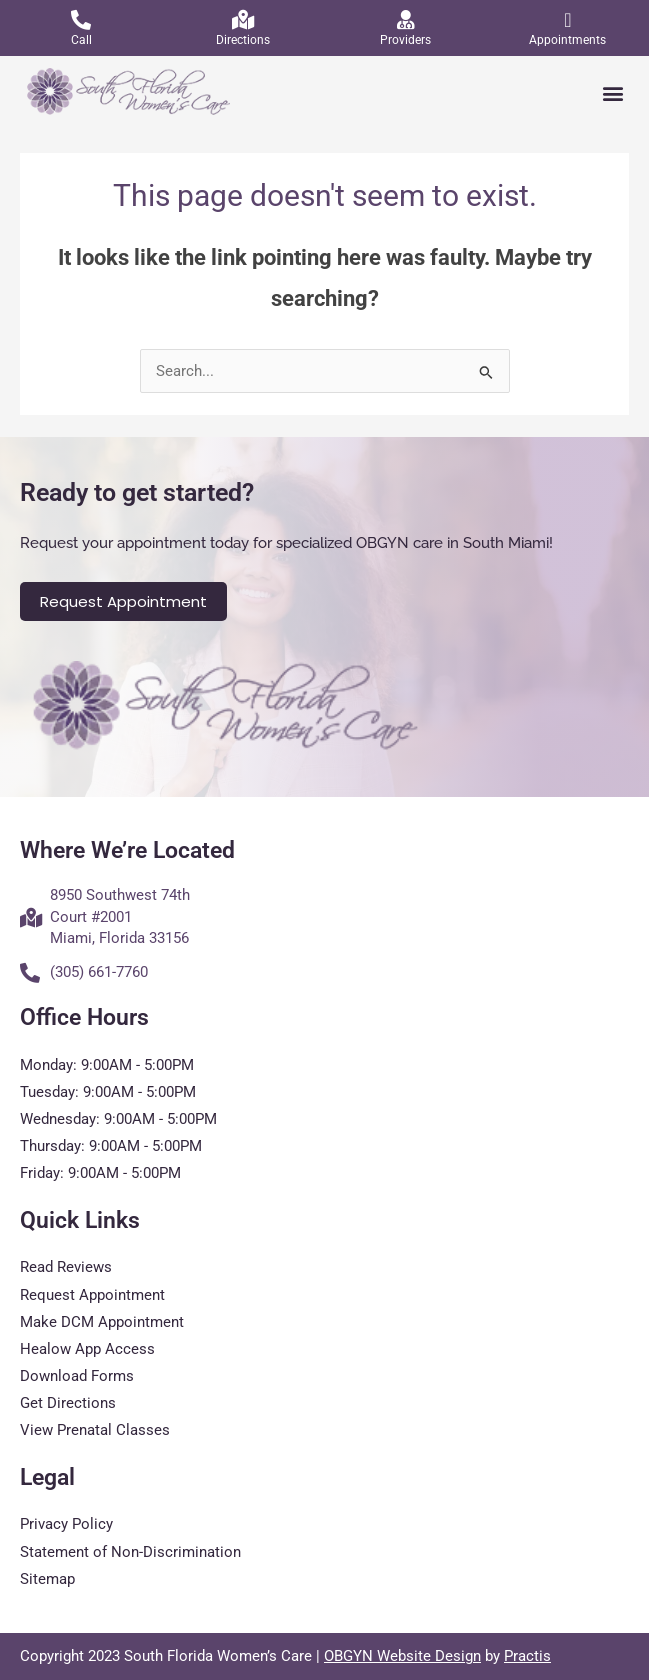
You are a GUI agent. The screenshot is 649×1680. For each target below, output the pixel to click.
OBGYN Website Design (402, 1656)
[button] (612, 93)
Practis (527, 1656)
